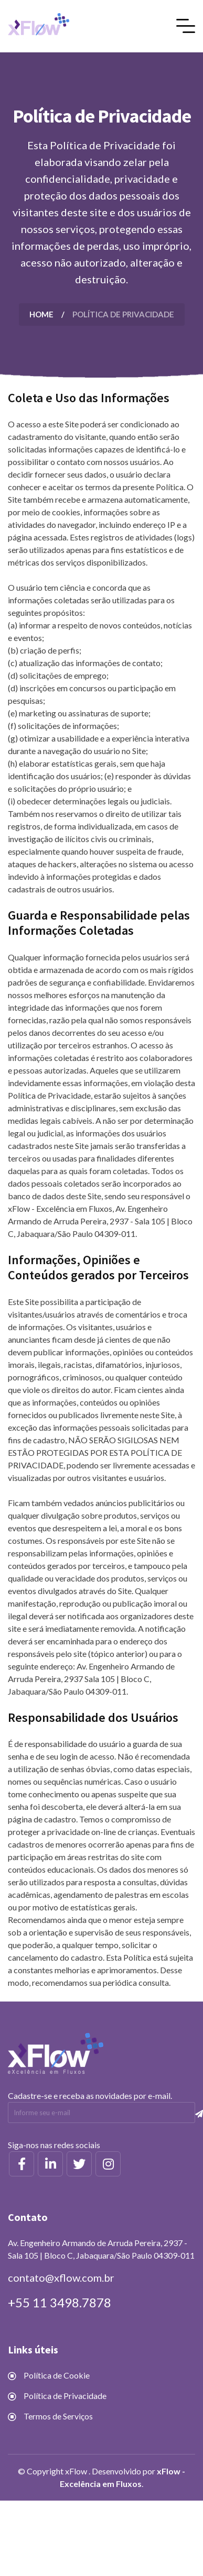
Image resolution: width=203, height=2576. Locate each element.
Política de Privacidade (65, 2396)
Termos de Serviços (58, 2416)
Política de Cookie (57, 2375)
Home (41, 314)
